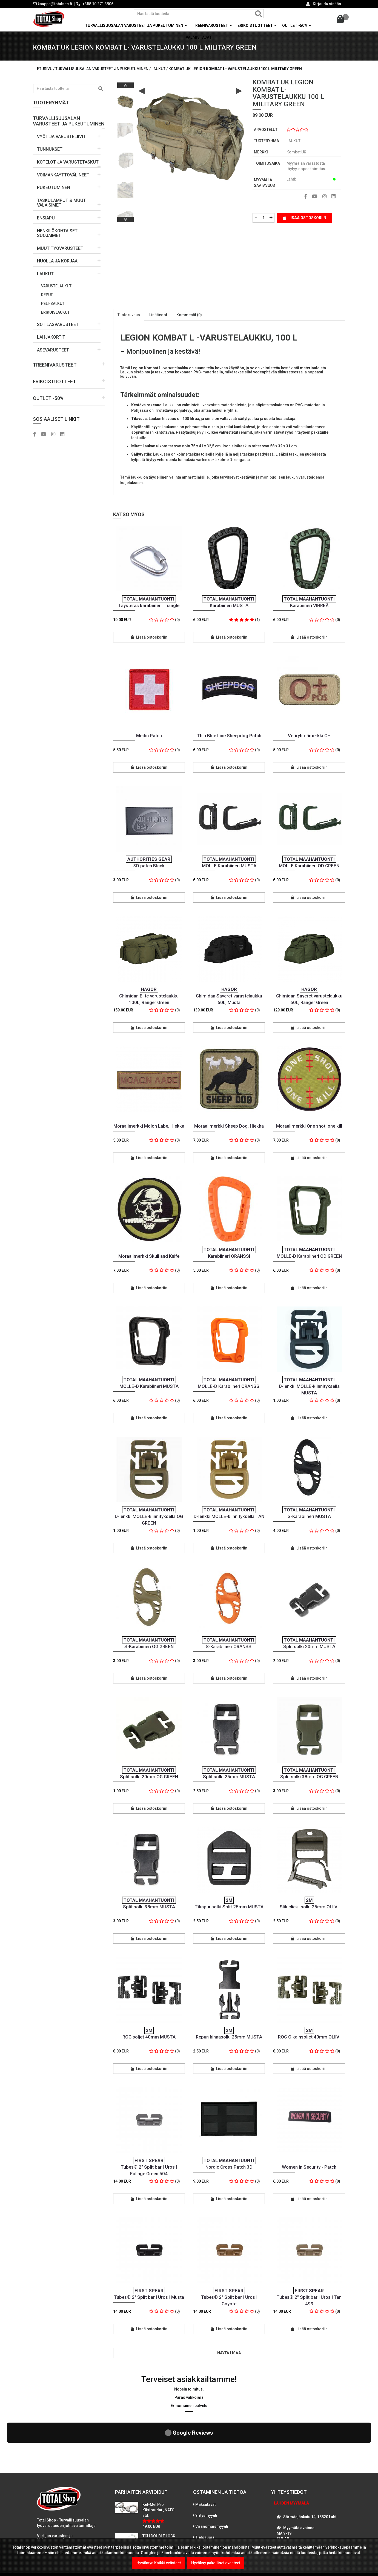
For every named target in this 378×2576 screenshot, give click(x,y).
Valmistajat (199, 37)
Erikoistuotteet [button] (257, 25)
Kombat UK (296, 152)
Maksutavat (205, 2457)
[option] (125, 100)
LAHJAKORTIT (51, 337)
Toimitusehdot (208, 2500)
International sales (212, 2511)
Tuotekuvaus (129, 315)
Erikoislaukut (55, 312)
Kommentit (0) (189, 315)
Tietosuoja (204, 2490)
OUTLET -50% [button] (296, 25)
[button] (69, 119)
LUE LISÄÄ (49, 2520)
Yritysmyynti (206, 2468)
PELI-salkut (52, 303)
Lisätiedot (158, 315)
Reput (47, 295)
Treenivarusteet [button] (212, 25)
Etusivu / (46, 69)
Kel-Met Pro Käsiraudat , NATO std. (158, 2462)
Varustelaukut (56, 286)
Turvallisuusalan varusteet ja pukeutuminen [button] (136, 25)
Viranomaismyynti (211, 2479)
